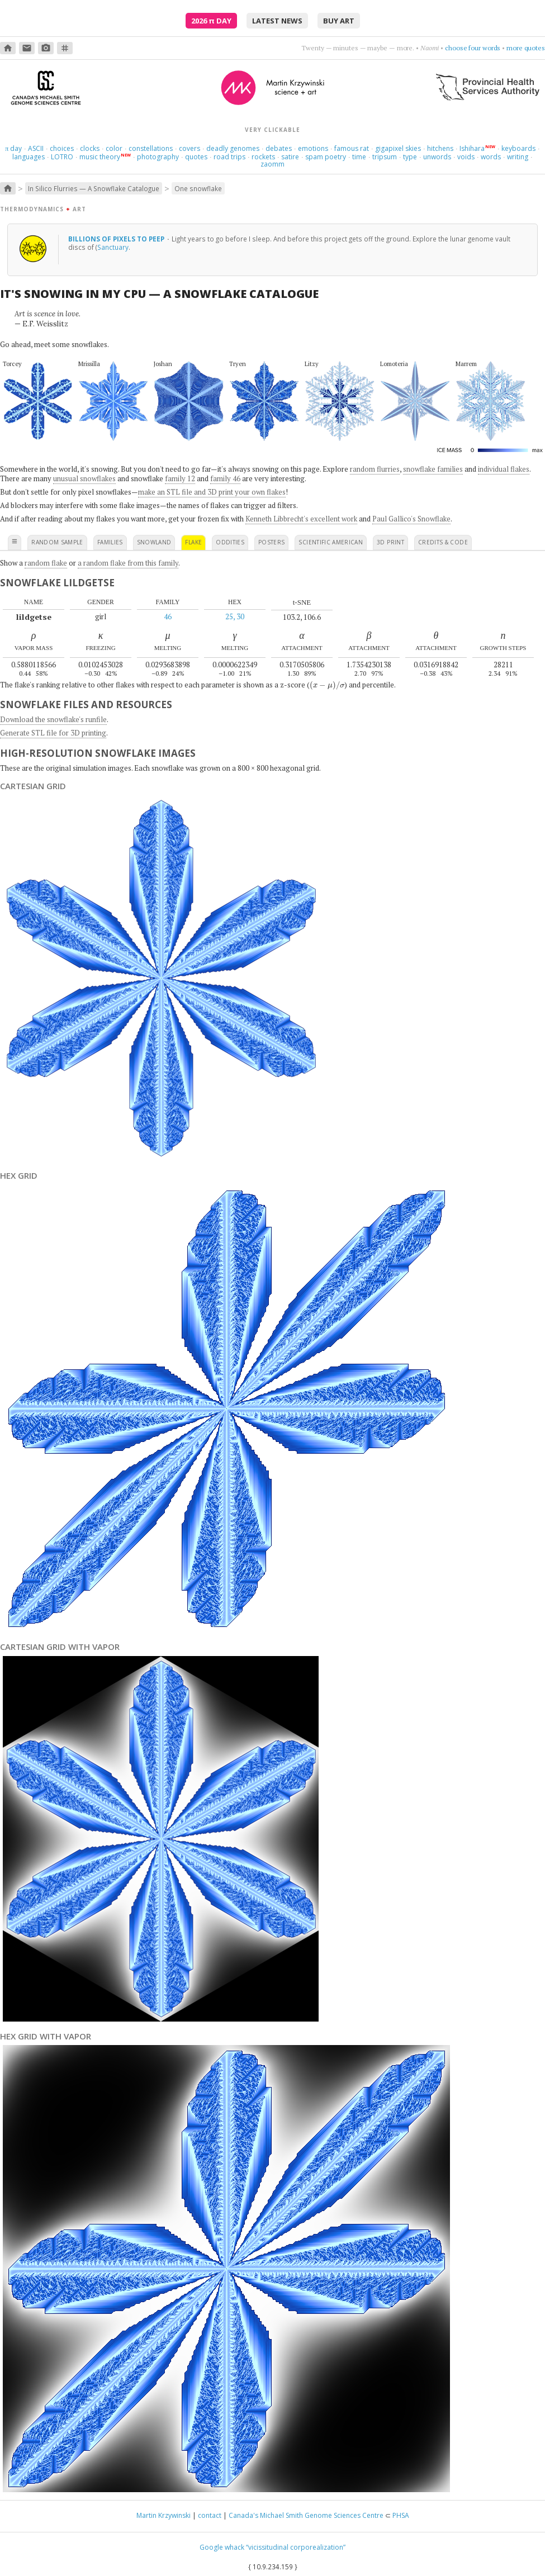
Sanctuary (113, 247)
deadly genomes (232, 148)
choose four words (472, 48)
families (110, 542)
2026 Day (211, 21)
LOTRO (62, 157)
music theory (99, 157)
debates (279, 148)
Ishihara (472, 148)
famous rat (351, 148)
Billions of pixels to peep (117, 238)
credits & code (443, 542)
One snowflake (198, 188)
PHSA (400, 2515)
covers (189, 148)
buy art (338, 21)
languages (28, 157)
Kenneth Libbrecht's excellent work (301, 519)
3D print (390, 542)
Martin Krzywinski (163, 2515)
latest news (277, 21)
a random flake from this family (128, 563)
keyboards (518, 148)
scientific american (330, 542)
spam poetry (325, 157)
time (359, 157)
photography (158, 157)
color (114, 148)
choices (62, 148)
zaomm (272, 164)
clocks (89, 148)
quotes (196, 157)
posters (271, 542)
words (491, 157)
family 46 (225, 478)
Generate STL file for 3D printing (53, 733)
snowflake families (433, 469)
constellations (151, 148)
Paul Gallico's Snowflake (411, 519)
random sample (57, 542)
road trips (229, 157)
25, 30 (234, 616)
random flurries (375, 469)
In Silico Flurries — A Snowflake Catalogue (93, 188)
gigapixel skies (398, 148)
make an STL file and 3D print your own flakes (212, 492)
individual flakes (503, 469)
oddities (230, 542)
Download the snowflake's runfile (53, 719)
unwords (437, 157)
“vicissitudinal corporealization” (295, 2547)
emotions (313, 148)
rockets (263, 157)
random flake (46, 563)
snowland (154, 542)
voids (466, 157)
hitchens (440, 148)
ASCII (36, 148)
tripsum (384, 157)
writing (517, 157)
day (13, 148)
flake (193, 542)
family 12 (180, 478)
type (410, 157)
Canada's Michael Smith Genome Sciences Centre (306, 2515)
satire (290, 157)
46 (168, 616)
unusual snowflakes (84, 478)
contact (209, 2515)
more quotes (525, 48)
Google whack (222, 2547)
